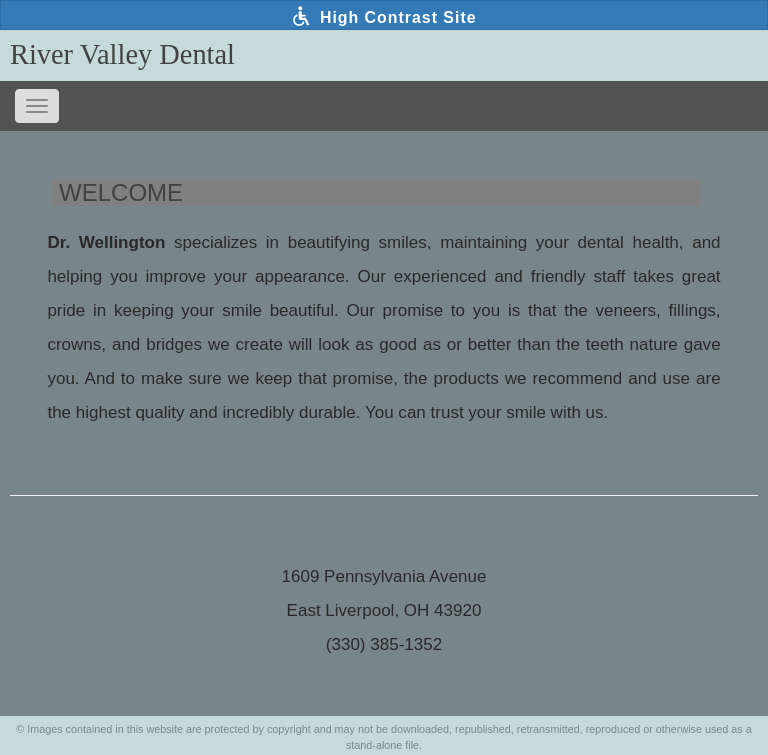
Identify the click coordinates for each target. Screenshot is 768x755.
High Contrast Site (383, 16)
